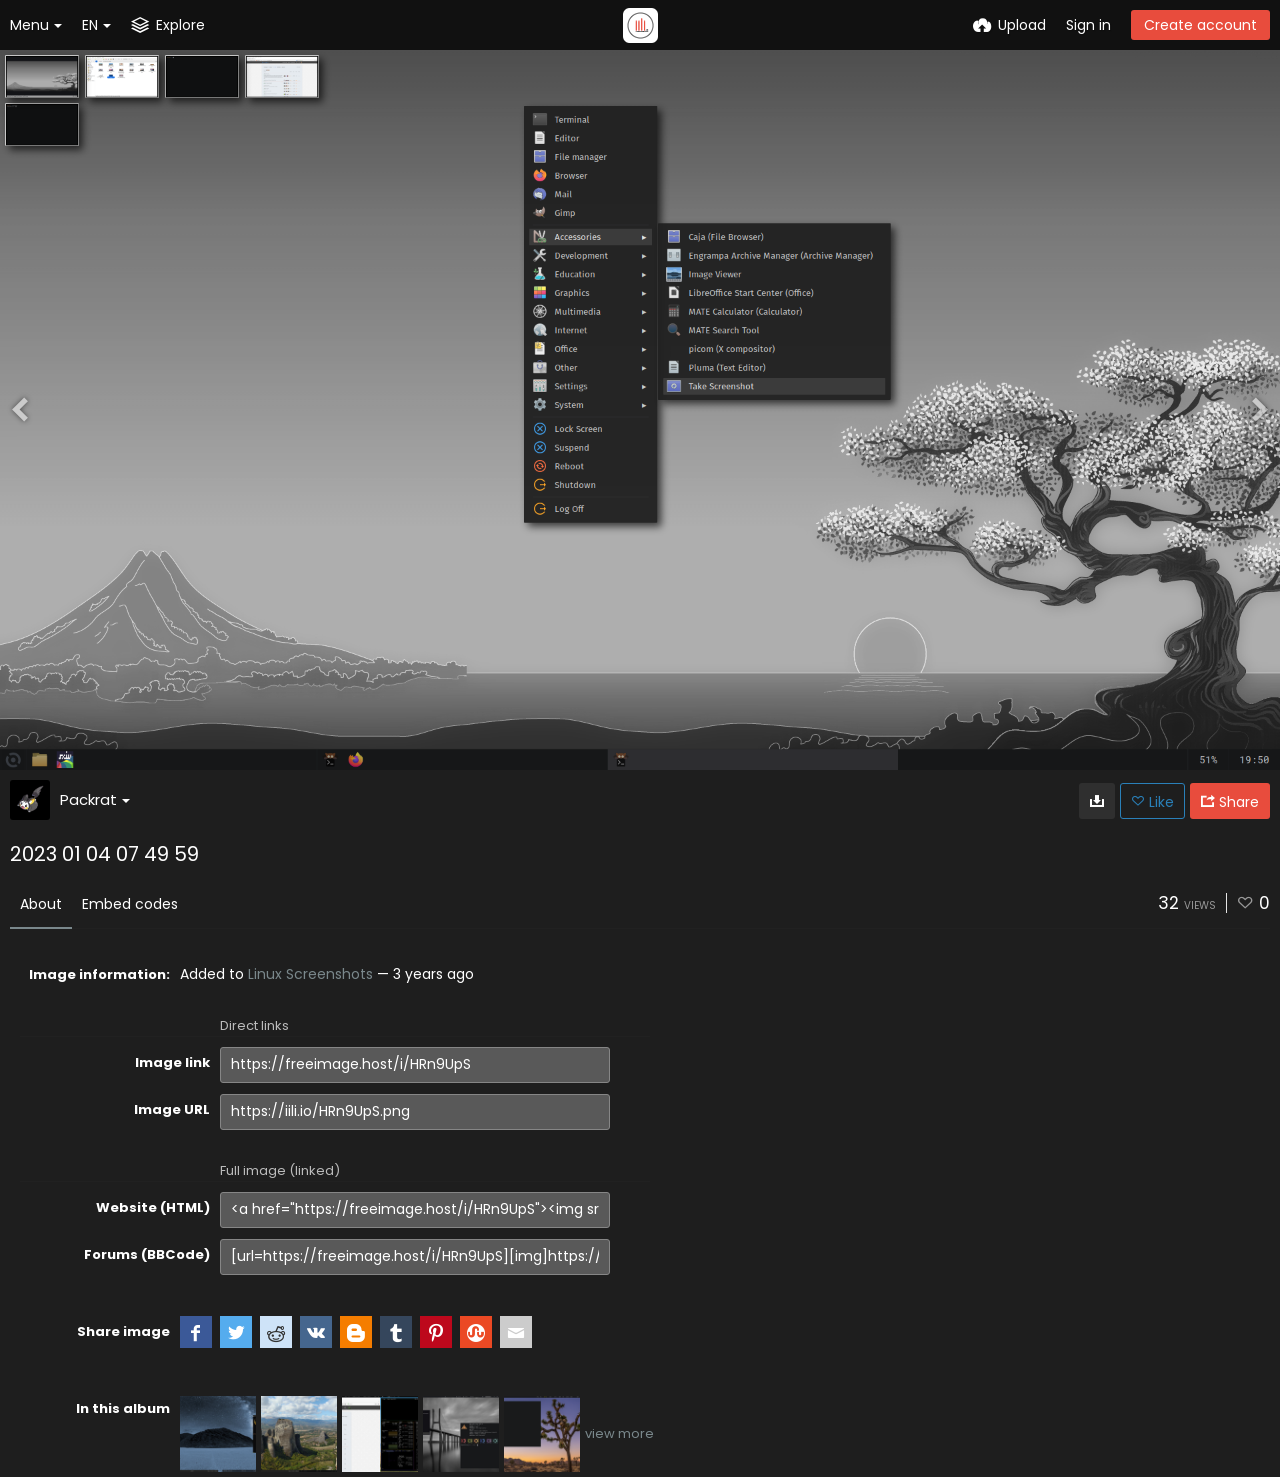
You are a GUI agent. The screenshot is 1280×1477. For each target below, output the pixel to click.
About (41, 904)
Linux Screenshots (310, 974)
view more (619, 1433)
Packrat (95, 799)
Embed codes (130, 904)
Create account (1200, 25)
